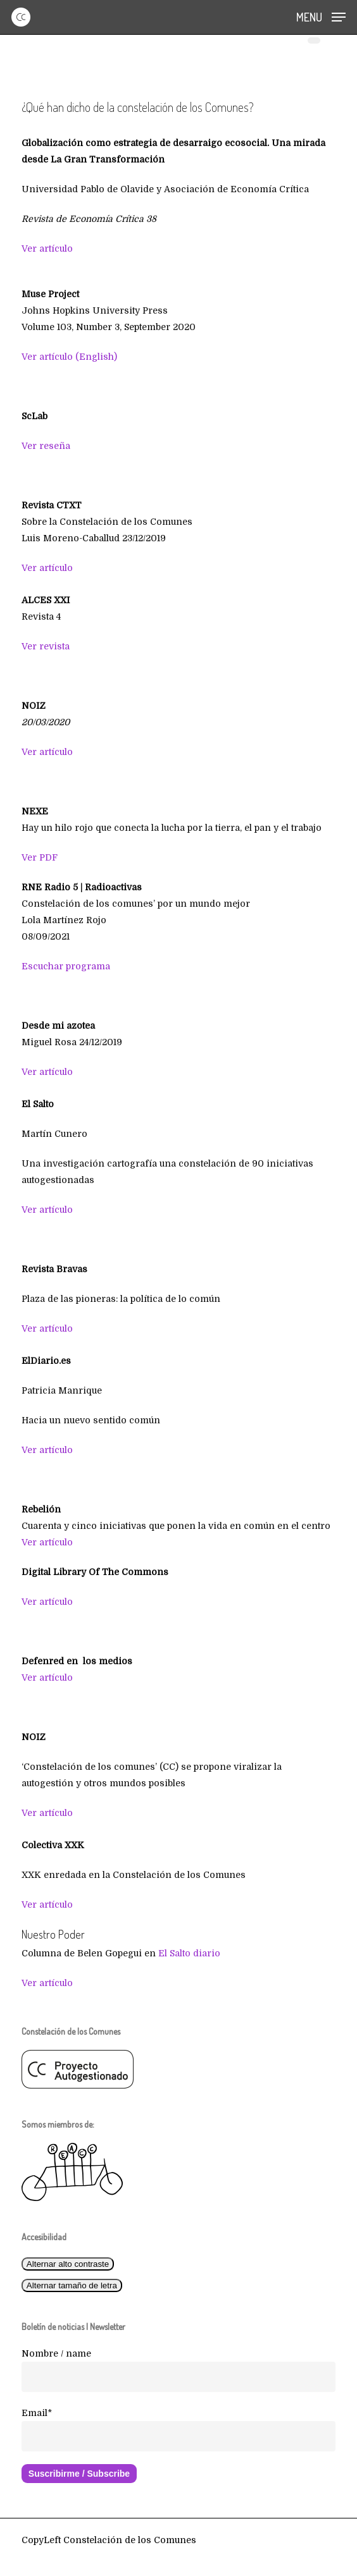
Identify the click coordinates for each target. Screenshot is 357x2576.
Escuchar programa (66, 966)
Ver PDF (40, 857)
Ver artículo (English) (69, 357)
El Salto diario (189, 1953)
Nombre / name (56, 2353)
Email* (37, 2413)
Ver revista (46, 646)
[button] (321, 16)
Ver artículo (47, 248)
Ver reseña (46, 446)
